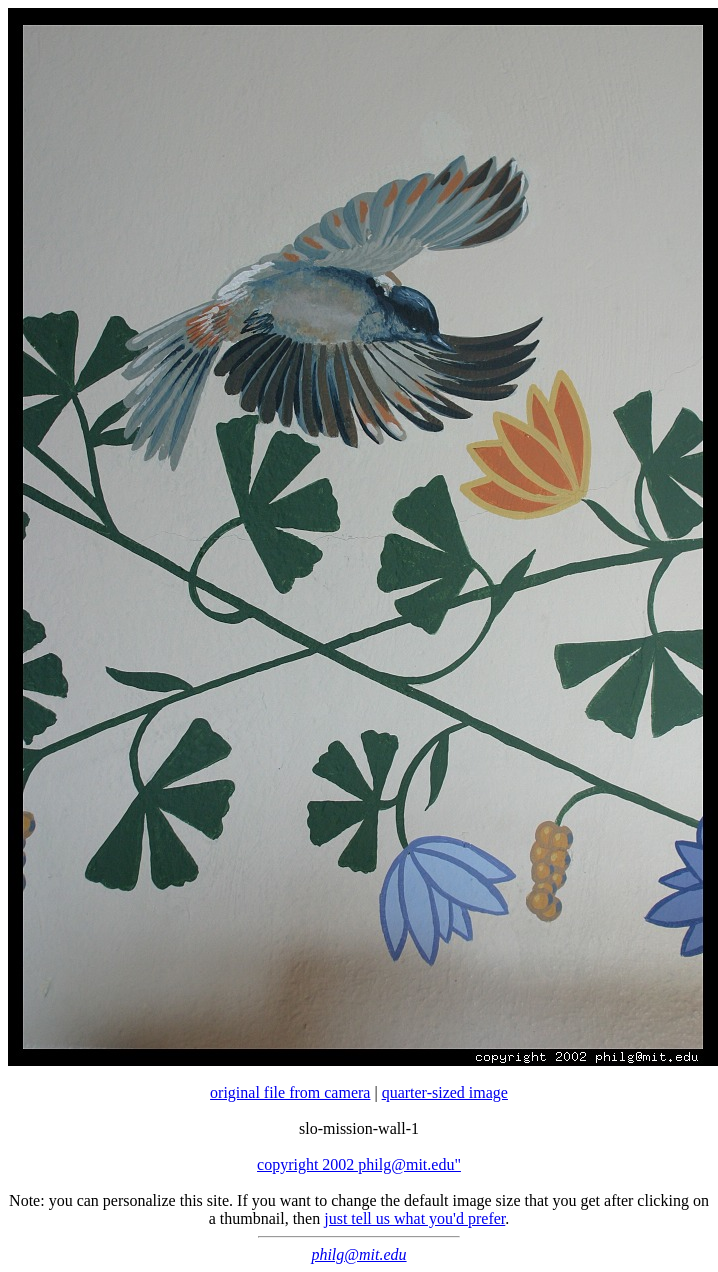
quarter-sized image (445, 1092)
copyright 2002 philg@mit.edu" (359, 1164)
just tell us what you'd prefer (414, 1218)
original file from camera (290, 1092)
